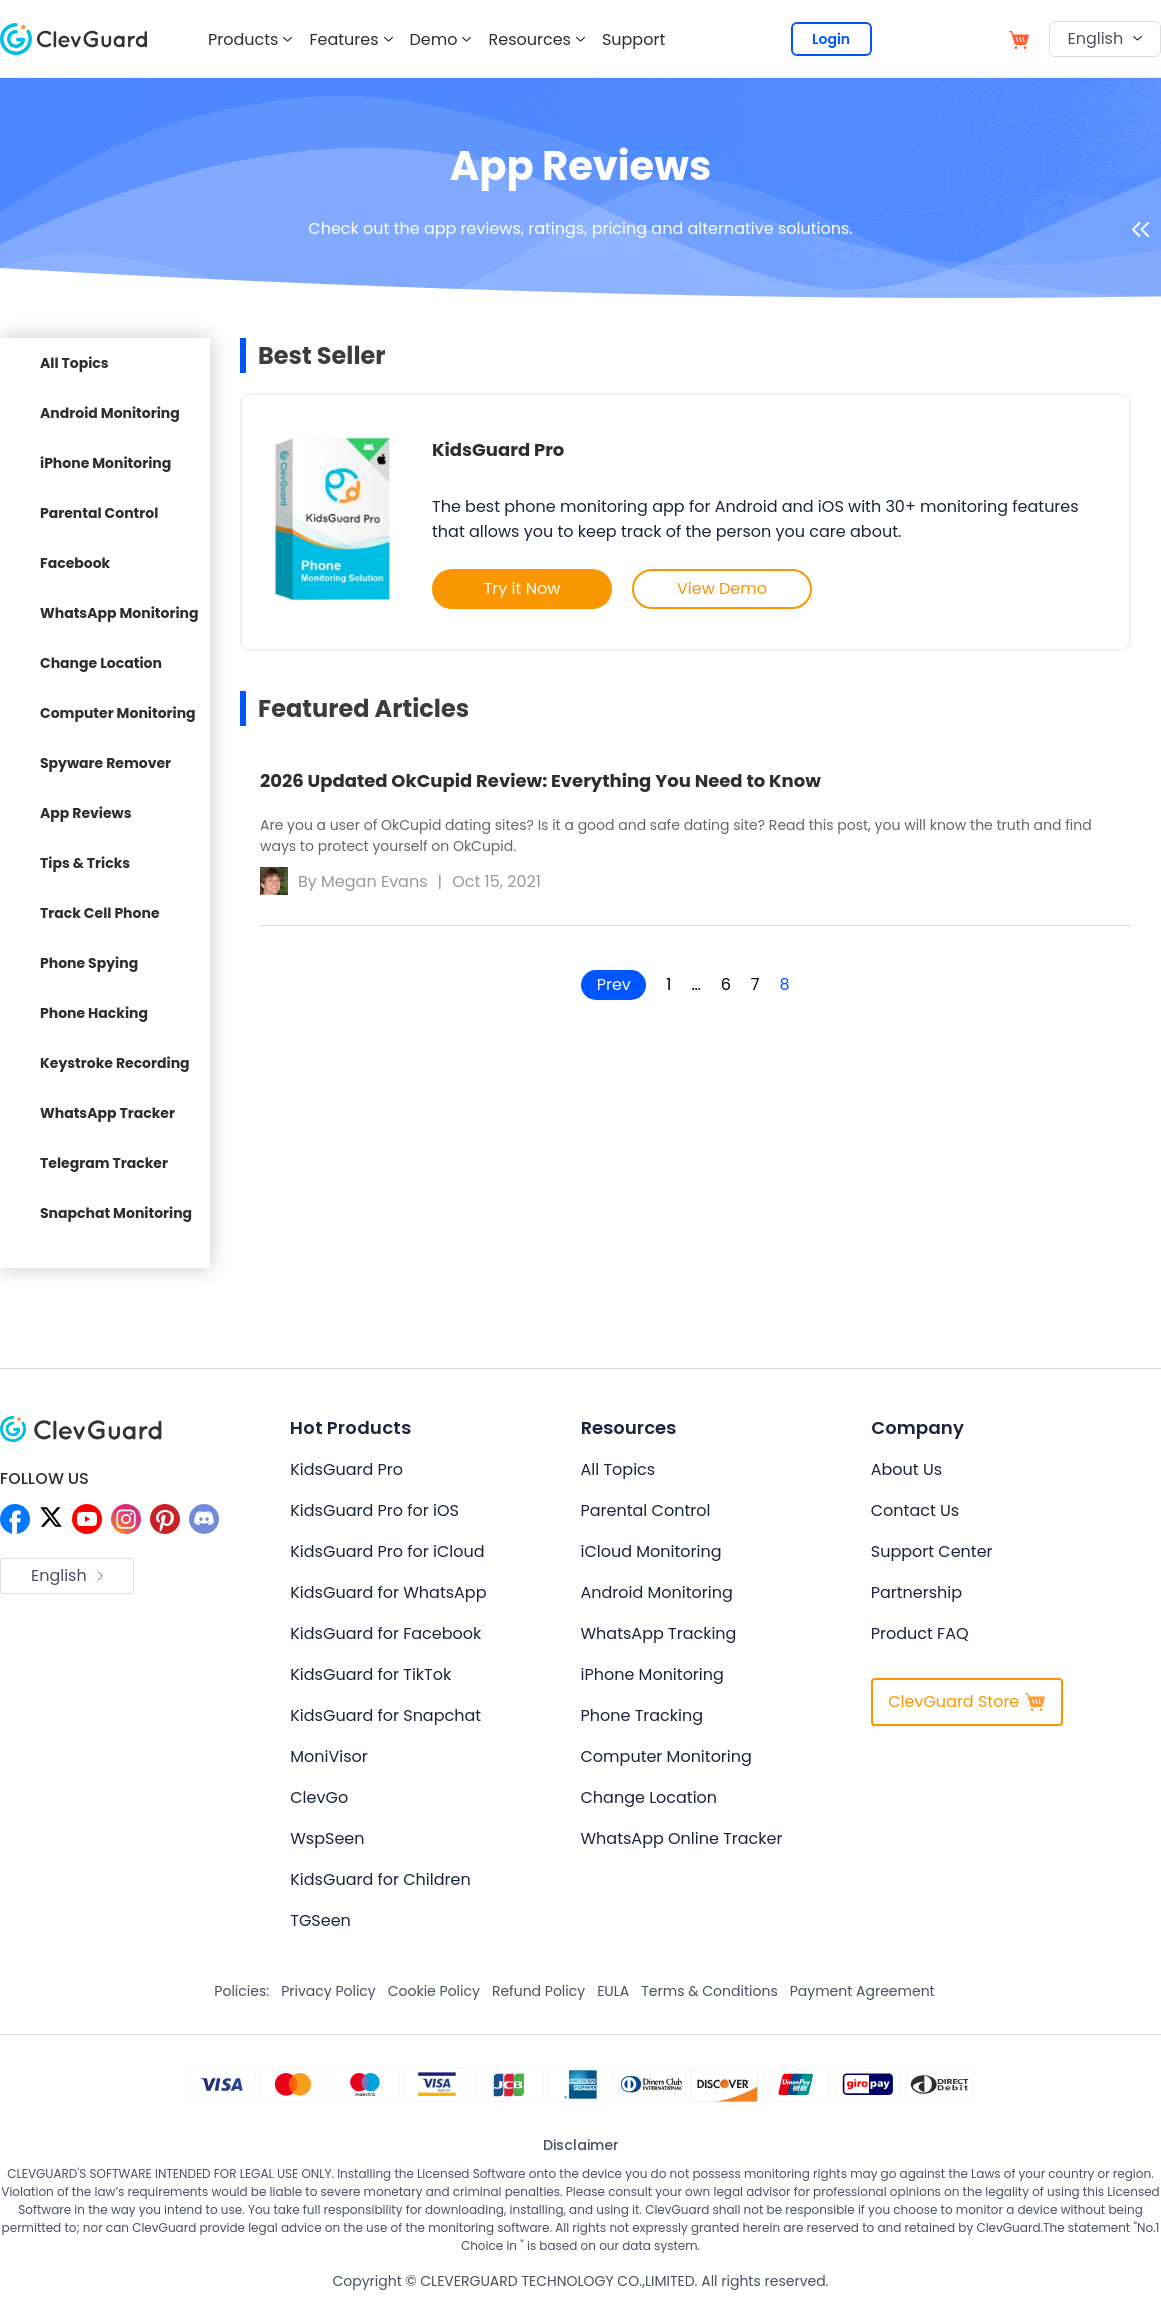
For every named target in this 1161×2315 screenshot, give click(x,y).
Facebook (75, 563)
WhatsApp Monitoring (119, 613)
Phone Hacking (94, 1013)
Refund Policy (538, 1991)
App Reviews (86, 813)
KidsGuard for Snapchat (385, 1715)
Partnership (916, 1592)
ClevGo (319, 1797)
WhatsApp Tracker (107, 1113)
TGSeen (320, 1920)
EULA (613, 1991)
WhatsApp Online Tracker (682, 1838)
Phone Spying (89, 963)
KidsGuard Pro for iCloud (387, 1551)
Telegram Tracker (104, 1163)
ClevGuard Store (966, 1701)
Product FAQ (920, 1633)
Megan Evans (374, 881)
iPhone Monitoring (105, 463)
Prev (614, 984)
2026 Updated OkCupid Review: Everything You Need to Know (540, 780)
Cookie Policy (434, 1991)
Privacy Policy (328, 1991)
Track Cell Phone (100, 913)
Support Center (932, 1551)
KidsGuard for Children (380, 1879)
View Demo (722, 588)
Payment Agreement (862, 1991)
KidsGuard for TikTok (370, 1674)
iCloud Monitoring (651, 1551)
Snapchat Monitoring (116, 1213)
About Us (906, 1469)
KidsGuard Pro (498, 449)
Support (633, 39)
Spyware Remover (105, 763)
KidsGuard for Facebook (385, 1633)
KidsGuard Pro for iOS (374, 1510)
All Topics (74, 363)
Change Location (101, 663)
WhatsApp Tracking (659, 1633)
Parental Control (99, 513)
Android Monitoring (110, 413)
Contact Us (915, 1510)
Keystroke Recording (115, 1063)
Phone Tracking (642, 1715)
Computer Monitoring (118, 713)
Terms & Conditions (709, 1991)
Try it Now (522, 588)
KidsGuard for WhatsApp (388, 1592)
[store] (1019, 38)
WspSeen (327, 1838)
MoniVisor (329, 1756)
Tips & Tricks (85, 863)
